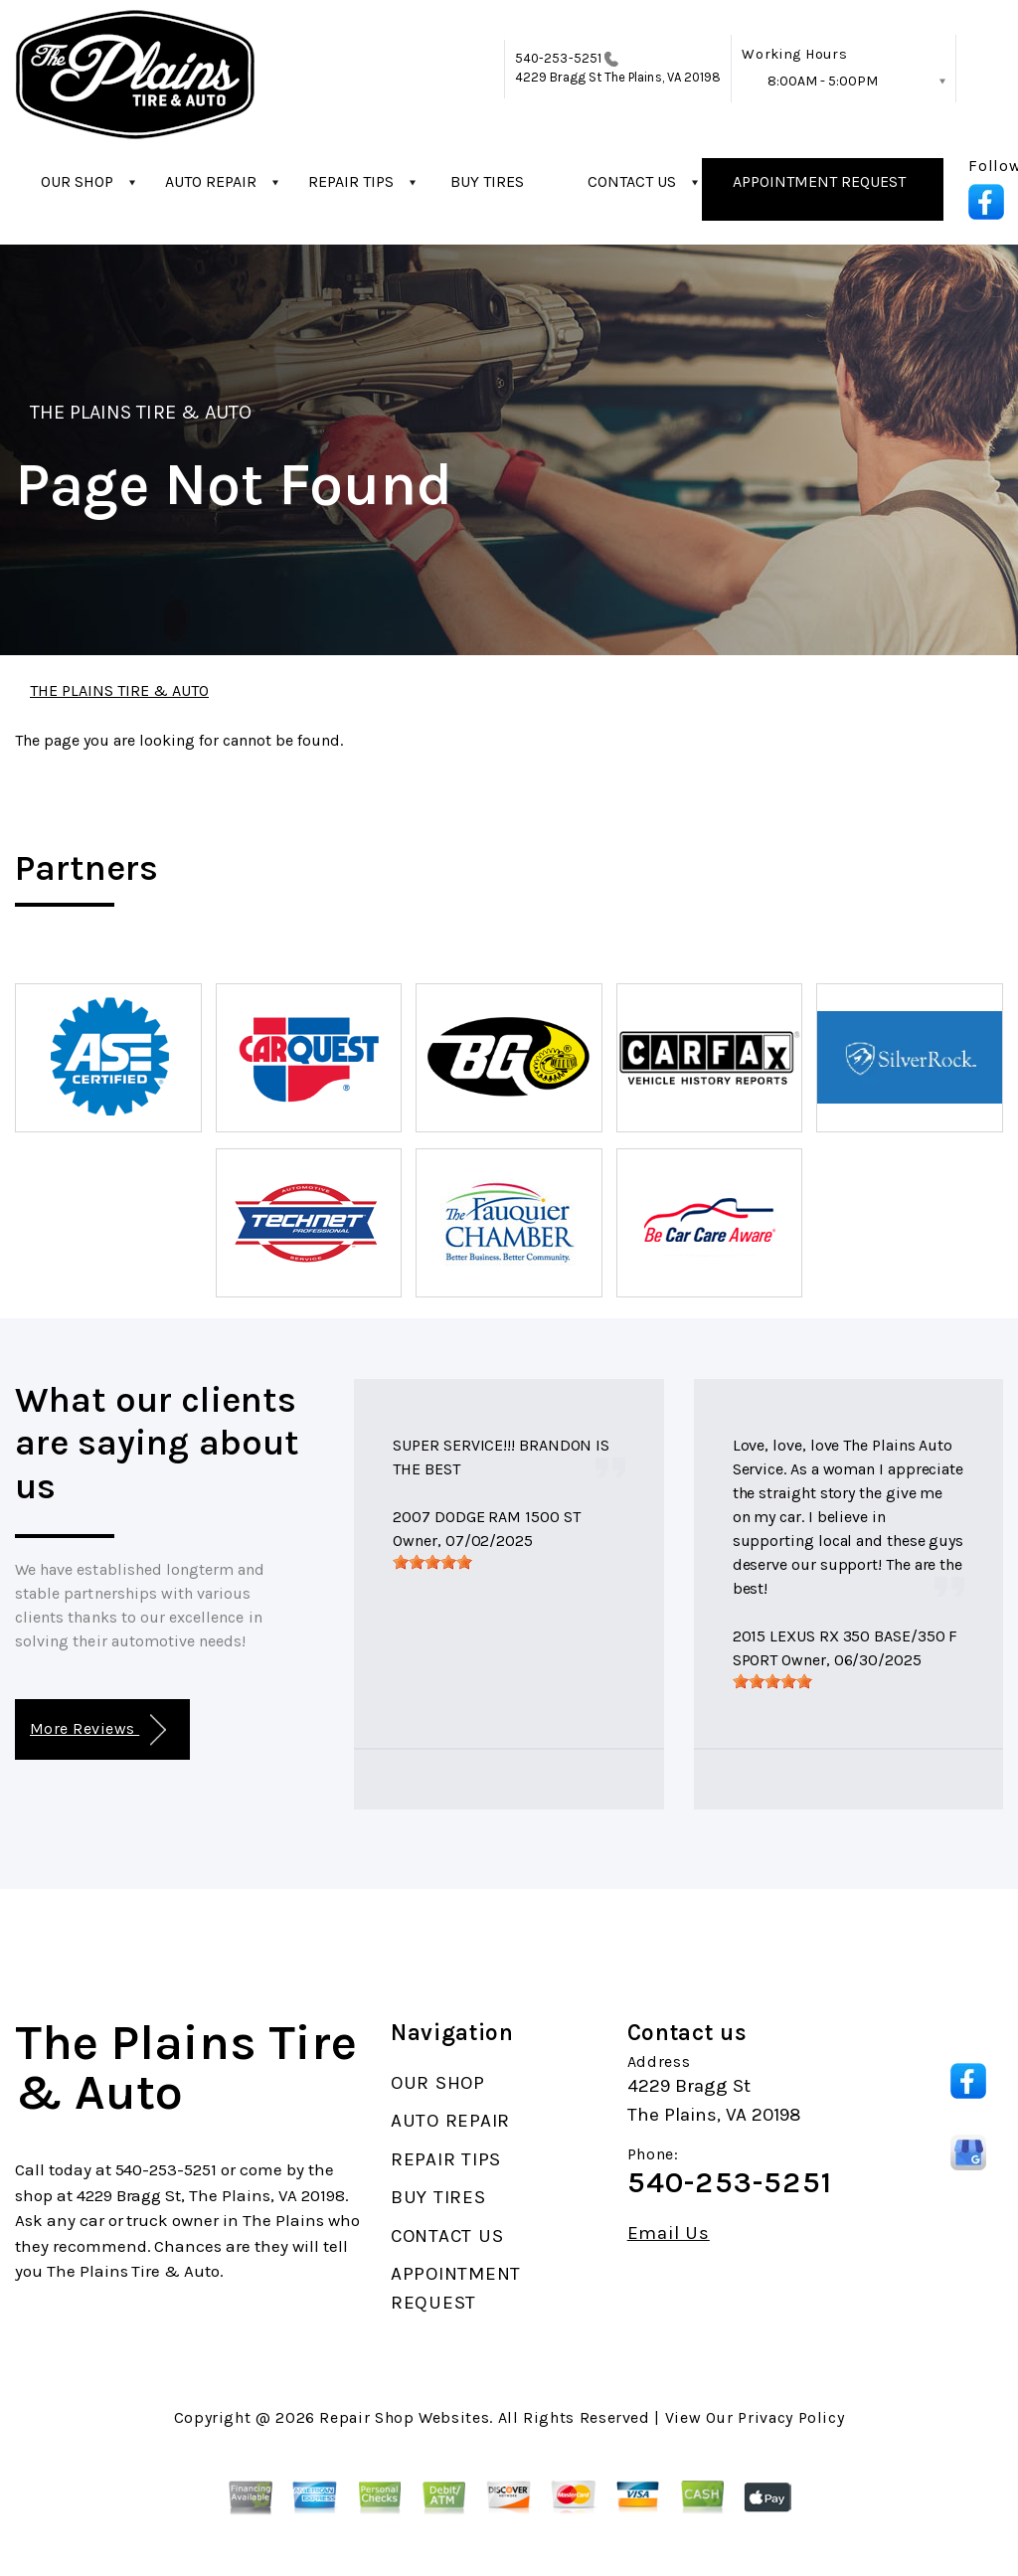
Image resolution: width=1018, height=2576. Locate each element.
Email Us (668, 2233)
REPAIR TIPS (351, 181)
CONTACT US (632, 181)
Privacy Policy (791, 2417)
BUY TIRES (487, 181)
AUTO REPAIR (210, 181)
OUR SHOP (77, 181)
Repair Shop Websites (404, 2417)
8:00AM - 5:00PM (822, 81)
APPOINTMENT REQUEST (819, 181)
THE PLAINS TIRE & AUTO (141, 412)
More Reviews (98, 1730)
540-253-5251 (558, 58)
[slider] (432, 1562)
